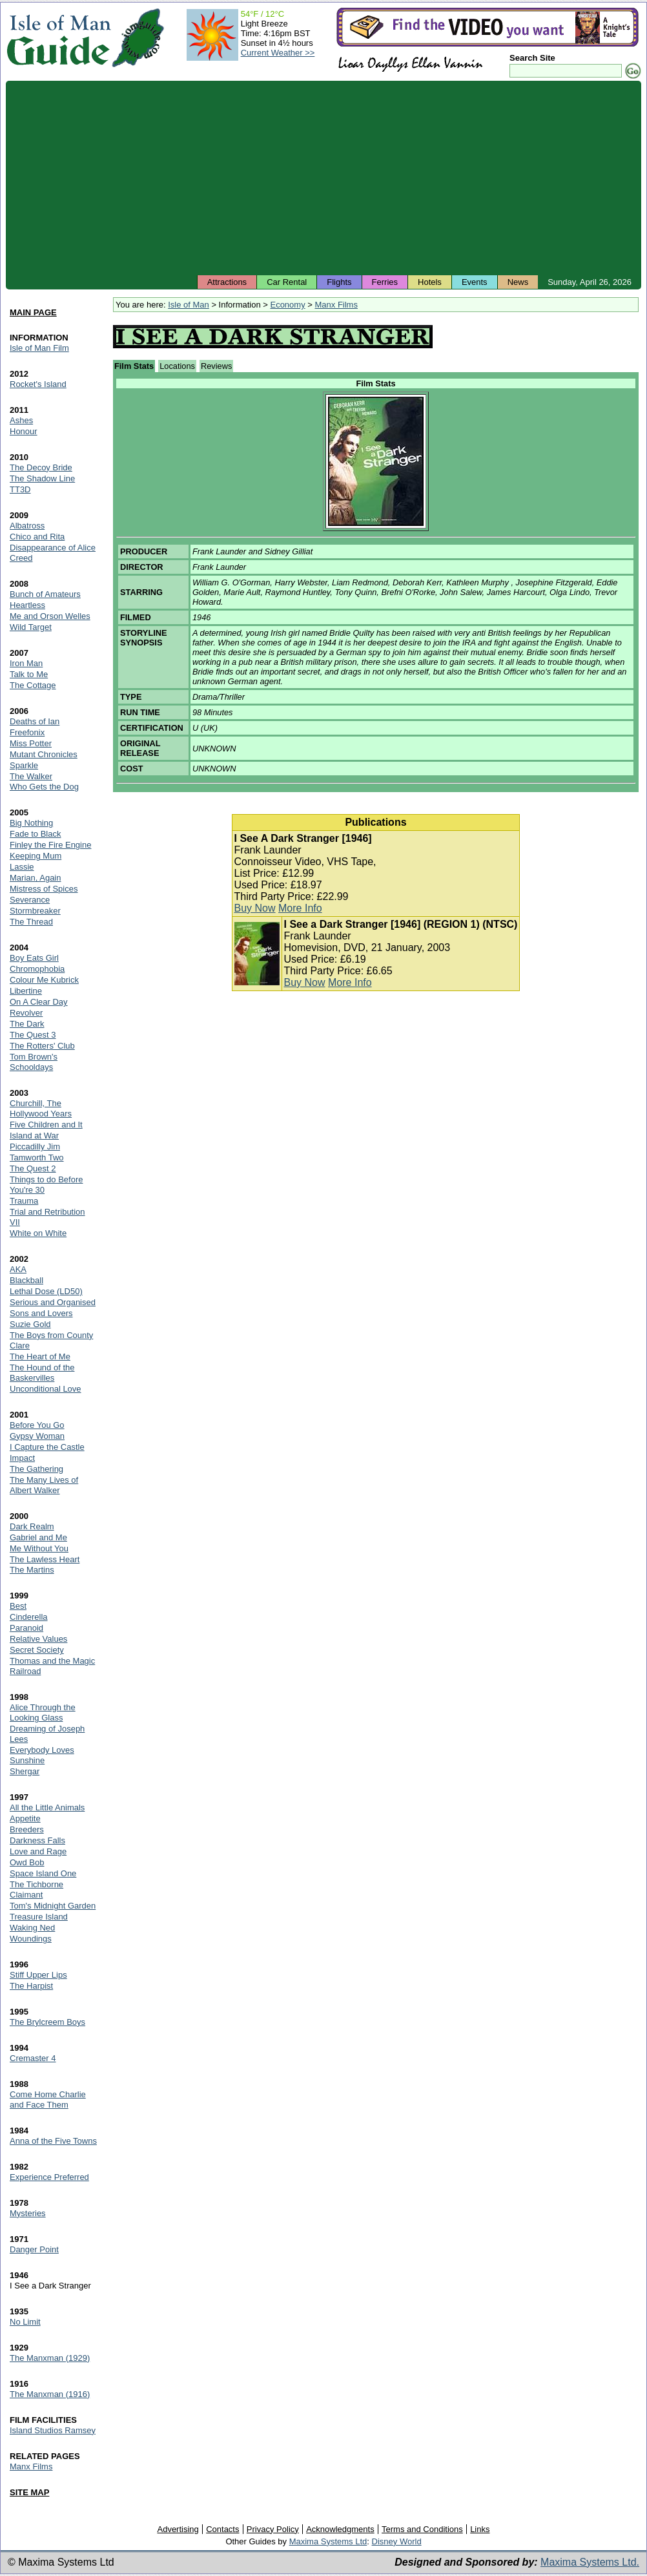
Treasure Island (39, 1917)
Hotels (430, 282)
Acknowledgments (340, 2529)
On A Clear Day (39, 1002)
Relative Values (38, 1639)
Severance (30, 900)
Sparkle (24, 765)
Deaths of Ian (34, 721)
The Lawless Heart (44, 1559)
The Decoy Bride (41, 467)
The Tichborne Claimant (36, 1890)
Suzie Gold (30, 1324)
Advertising (177, 2529)
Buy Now (255, 908)
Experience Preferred (49, 2177)
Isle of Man (188, 304)
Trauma (24, 1201)
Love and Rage (38, 1851)
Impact (22, 1458)
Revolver (26, 1013)
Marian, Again (35, 878)
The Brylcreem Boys (47, 2022)
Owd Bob (27, 1862)
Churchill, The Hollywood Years (41, 1108)
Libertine (26, 991)
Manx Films (336, 304)
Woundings (31, 1938)
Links (479, 2529)
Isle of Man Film (39, 348)
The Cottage (33, 685)
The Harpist (31, 1986)
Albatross (27, 525)
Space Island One (43, 1873)
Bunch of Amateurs (45, 594)
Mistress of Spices (43, 889)
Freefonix (27, 732)
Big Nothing (31, 823)
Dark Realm (32, 1526)
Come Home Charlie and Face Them (48, 2099)
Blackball (26, 1280)
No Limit (25, 2322)
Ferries (385, 282)
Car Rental (287, 282)
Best (18, 1606)
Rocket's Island (38, 384)
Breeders (27, 1829)
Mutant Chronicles (43, 754)
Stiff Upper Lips (38, 1975)
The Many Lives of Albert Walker (44, 1485)
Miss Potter (31, 743)
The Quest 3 (33, 1035)
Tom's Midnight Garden (53, 1906)
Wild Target (31, 627)
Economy (287, 304)
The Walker (31, 776)
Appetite (25, 1818)
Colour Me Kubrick (44, 980)
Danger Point (34, 2249)
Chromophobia (37, 969)
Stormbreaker (35, 911)
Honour (23, 431)
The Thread (31, 922)
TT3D (20, 489)
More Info (300, 908)
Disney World (397, 2541)
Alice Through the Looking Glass (43, 1712)
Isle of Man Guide (58, 38)
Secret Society (37, 1650)
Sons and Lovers (41, 1313)
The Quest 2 (33, 1168)
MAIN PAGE (33, 312)
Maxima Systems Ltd (328, 2541)
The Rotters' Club (42, 1046)
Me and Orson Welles (50, 616)
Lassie (22, 867)
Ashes (21, 420)
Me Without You (39, 1548)
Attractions (227, 282)
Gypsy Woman (37, 1436)
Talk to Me (29, 674)
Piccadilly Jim (35, 1146)
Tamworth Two (37, 1157)
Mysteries (28, 2213)
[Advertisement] (323, 177)
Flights (339, 282)
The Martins (32, 1570)
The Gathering (36, 1469)
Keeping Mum (35, 856)
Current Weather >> (278, 53)
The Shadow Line (42, 478)
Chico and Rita (37, 536)
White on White (38, 1233)
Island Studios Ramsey (53, 2430)
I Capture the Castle (47, 1447)
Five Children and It (46, 1124)
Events (475, 282)
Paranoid (26, 1628)
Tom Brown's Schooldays (33, 1062)
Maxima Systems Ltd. (589, 2562)
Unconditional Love (45, 1389)
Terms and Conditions (422, 2529)
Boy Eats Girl (34, 958)
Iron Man (26, 663)
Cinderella (29, 1617)
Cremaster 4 (33, 2058)
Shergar (24, 1771)
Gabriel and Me (38, 1537)
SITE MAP (29, 2492)
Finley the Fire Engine (50, 845)
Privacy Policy (273, 2529)
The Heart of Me (40, 1356)
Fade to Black (35, 834)
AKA (18, 1269)
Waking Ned (32, 1927)
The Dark (27, 1024)
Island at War (34, 1135)
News (518, 282)
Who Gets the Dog (44, 786)
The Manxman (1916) (50, 2394)
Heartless (27, 605)
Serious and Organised (53, 1302)
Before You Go (37, 1425)
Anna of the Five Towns (53, 2141)
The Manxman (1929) (50, 2358)
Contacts (222, 2529)
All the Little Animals (47, 1807)
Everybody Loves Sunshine (42, 1755)
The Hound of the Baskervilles (42, 1373)
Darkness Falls (37, 1840)
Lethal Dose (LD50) (46, 1291)
